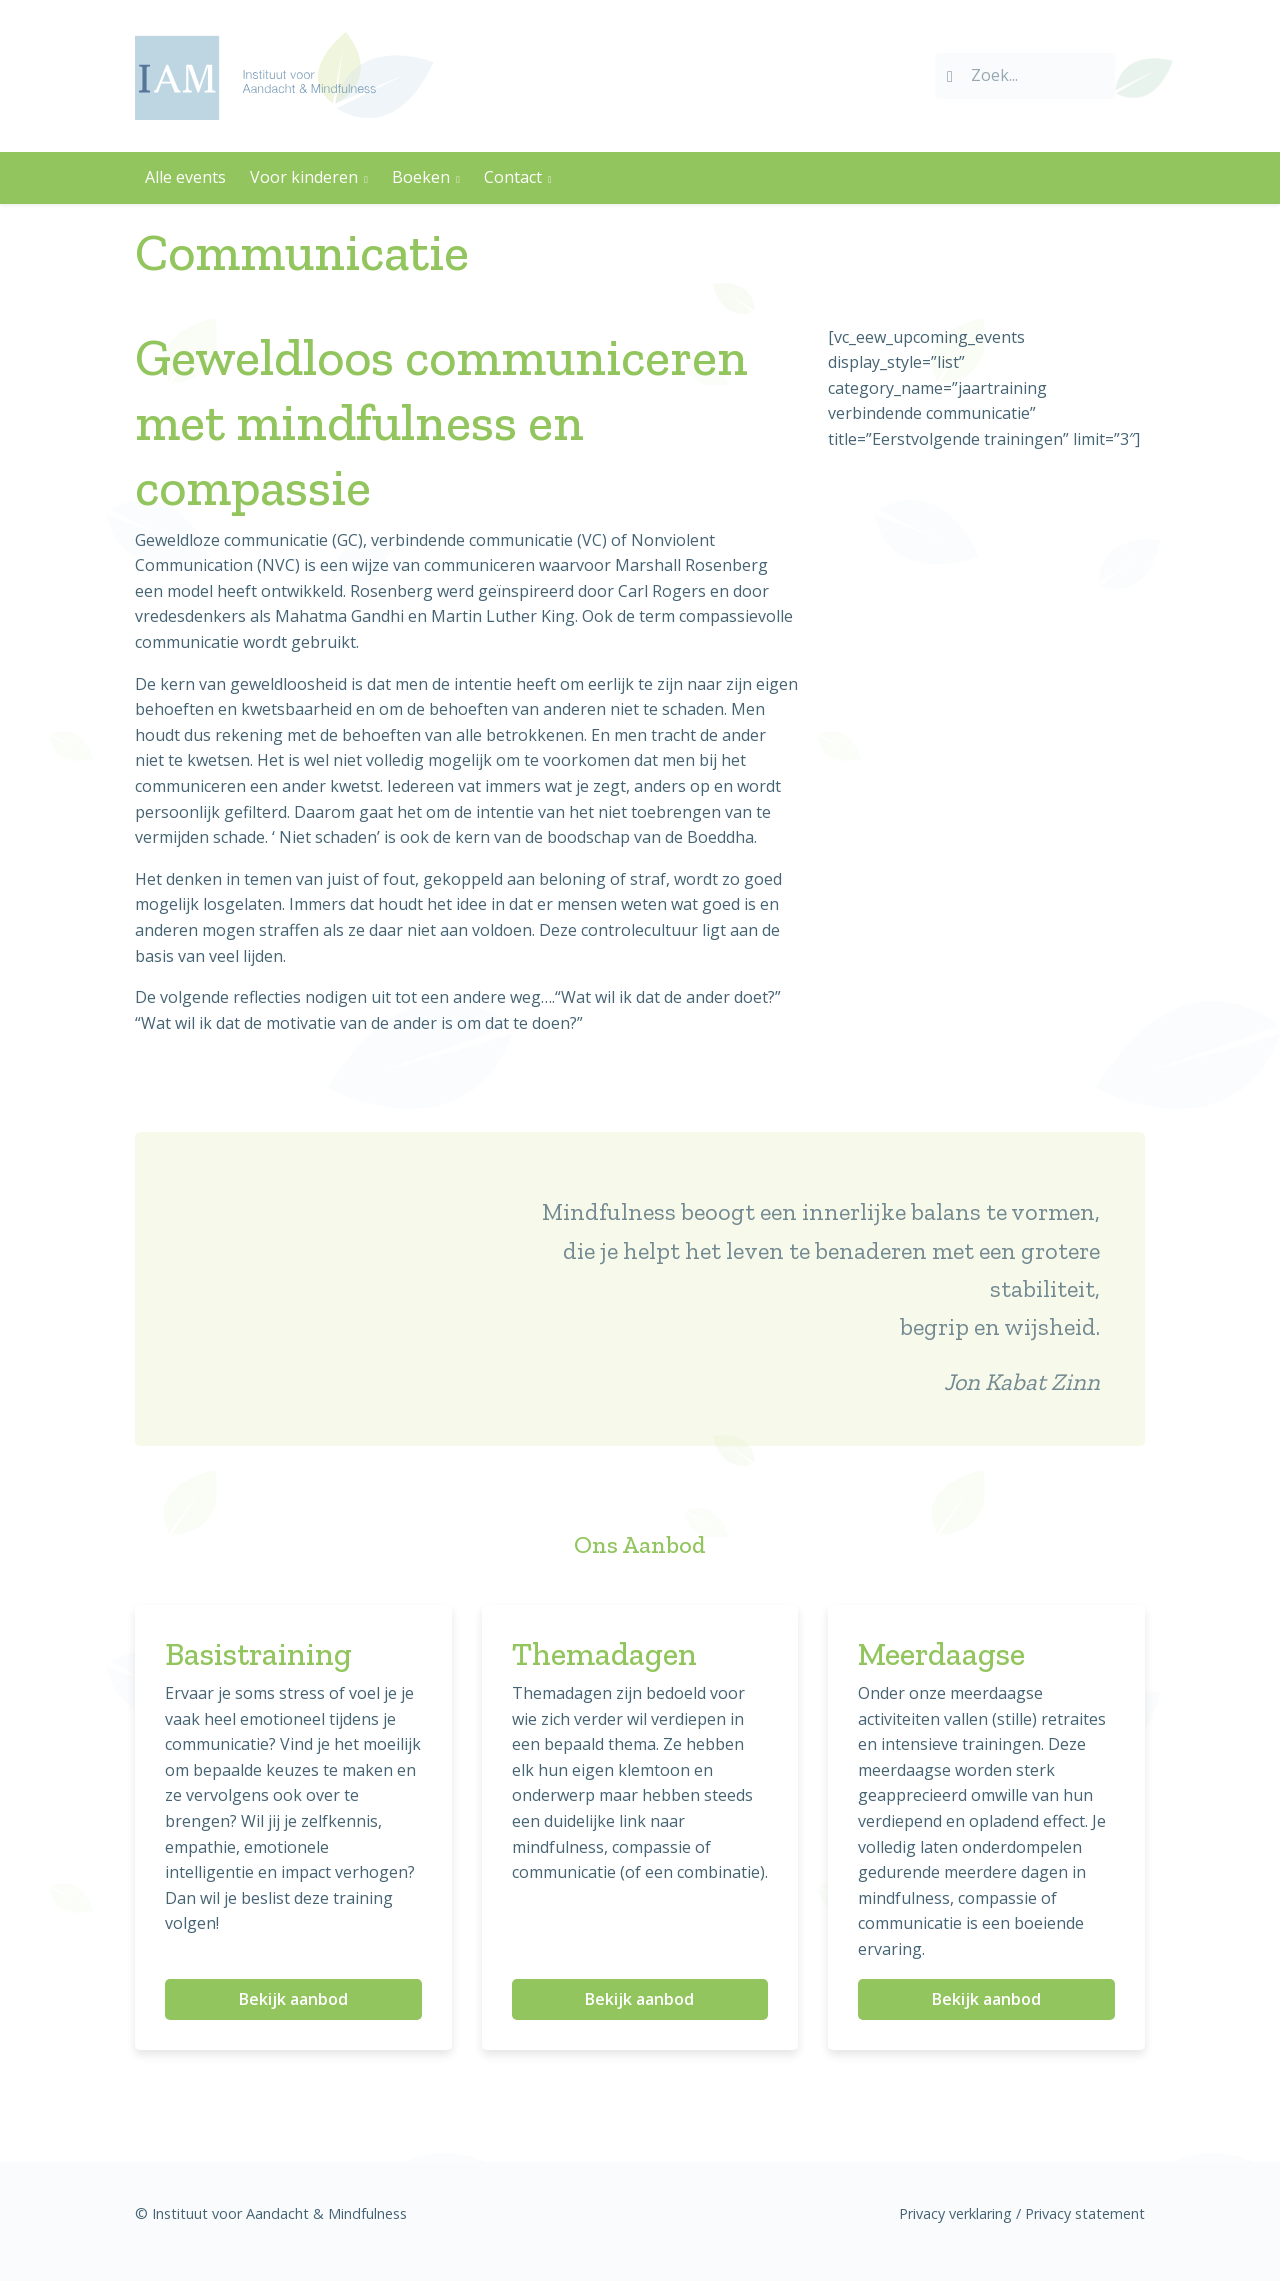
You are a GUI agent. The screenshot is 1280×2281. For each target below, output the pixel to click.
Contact (513, 177)
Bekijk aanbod (293, 1999)
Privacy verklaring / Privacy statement (1022, 2213)
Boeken (421, 177)
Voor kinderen (304, 177)
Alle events (185, 177)
